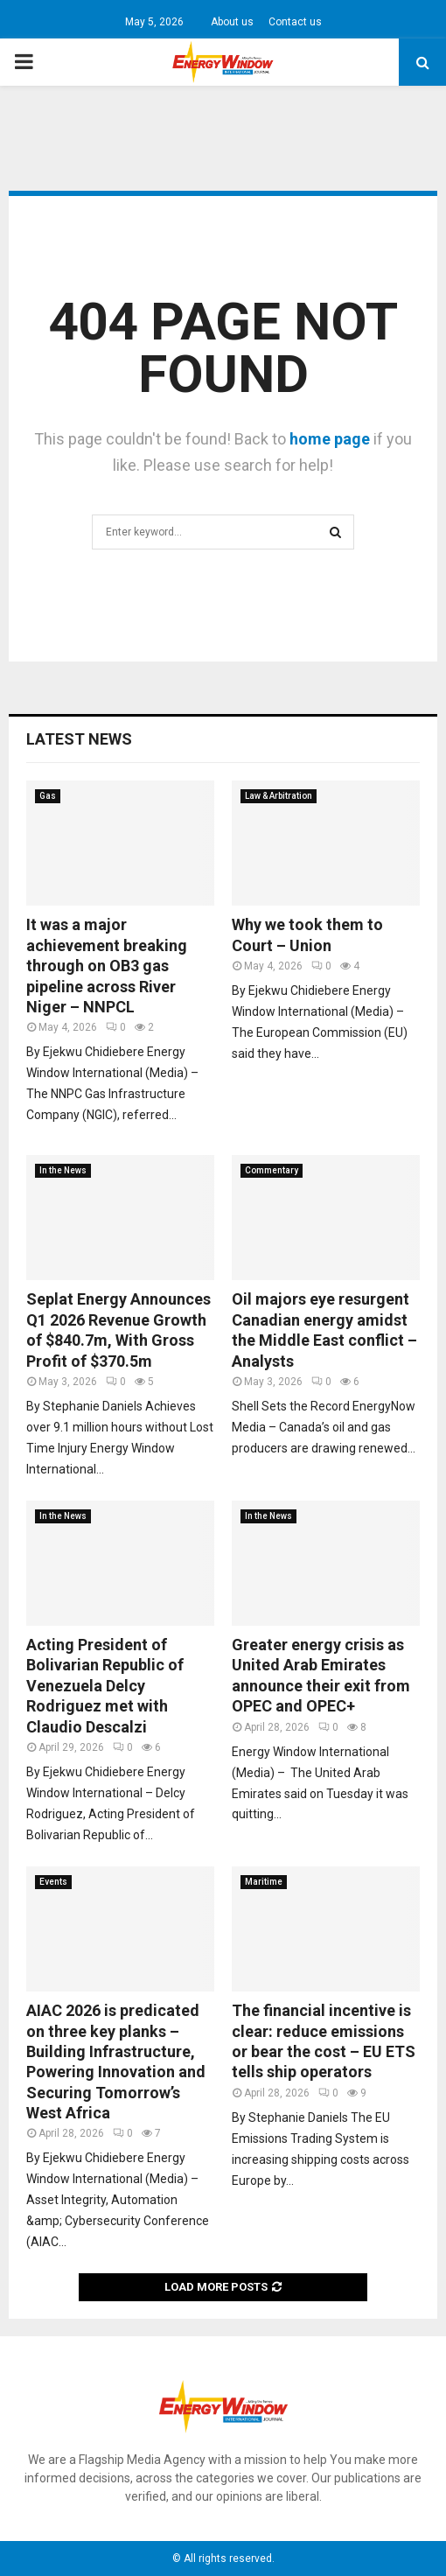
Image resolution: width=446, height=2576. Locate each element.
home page (329, 439)
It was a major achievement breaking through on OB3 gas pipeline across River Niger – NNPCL (106, 965)
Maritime (263, 1881)
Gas (47, 796)
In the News (63, 1170)
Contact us (295, 22)
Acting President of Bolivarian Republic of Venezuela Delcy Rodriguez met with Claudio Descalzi (105, 1685)
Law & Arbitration (278, 796)
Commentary (271, 1170)
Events (53, 1881)
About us (232, 22)
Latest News (79, 739)
